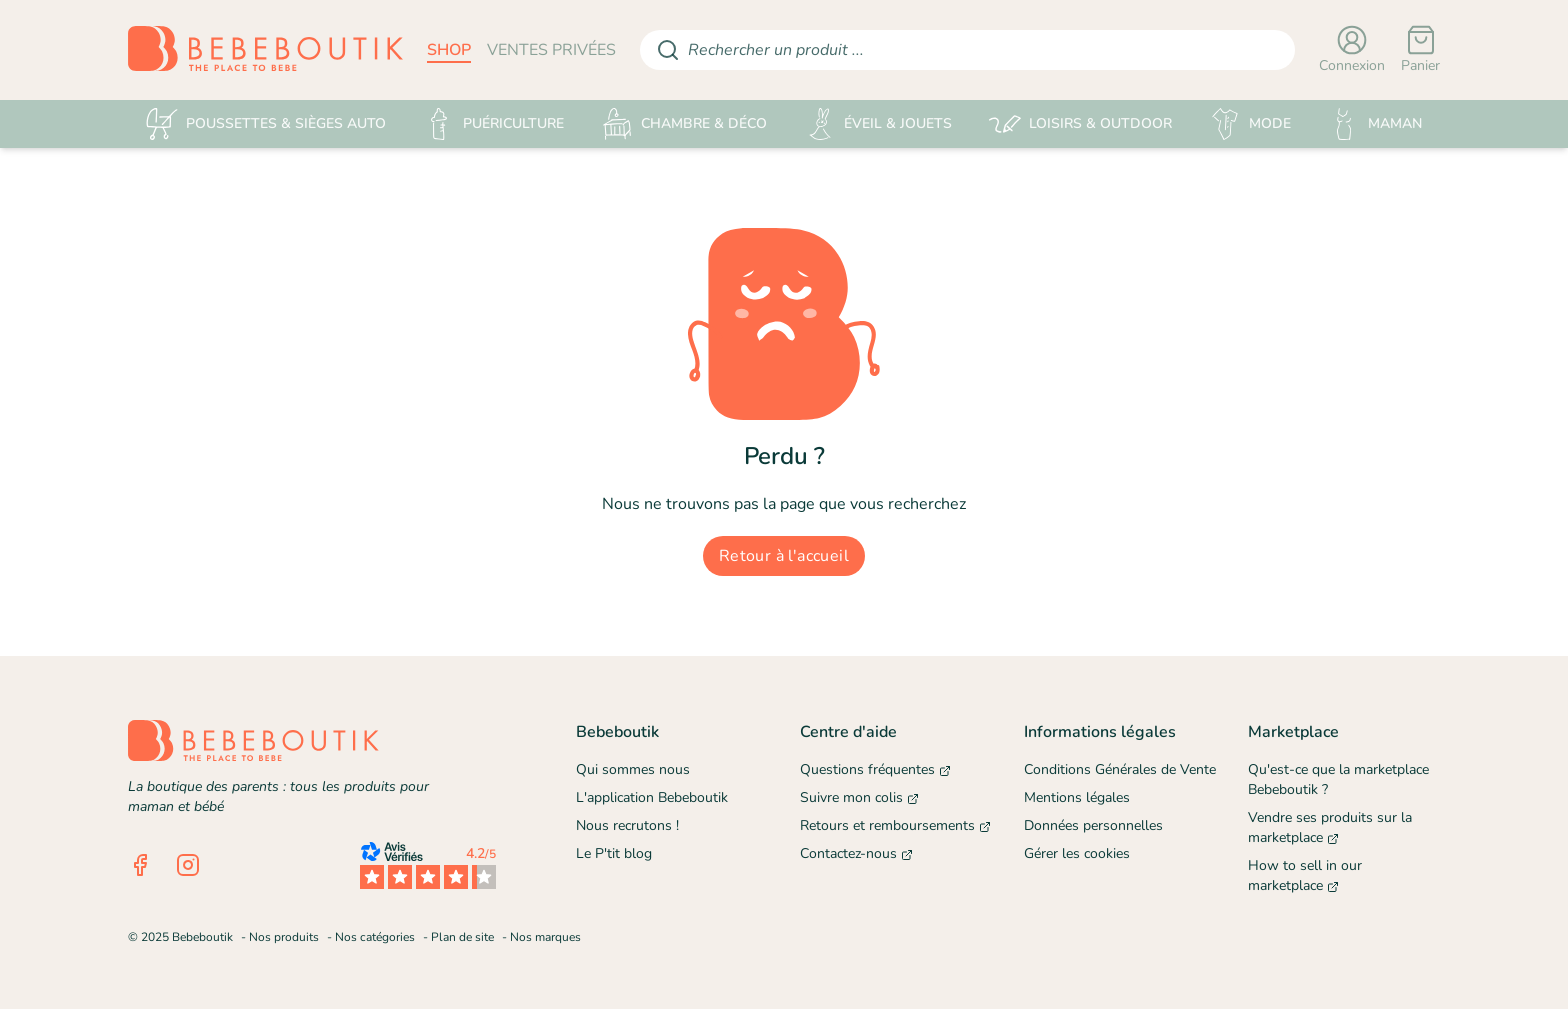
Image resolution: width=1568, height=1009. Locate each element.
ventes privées (551, 50)
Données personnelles (1093, 825)
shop (449, 50)
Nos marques (545, 937)
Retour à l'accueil (784, 556)
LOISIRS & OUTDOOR (1080, 124)
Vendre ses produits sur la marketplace (1330, 827)
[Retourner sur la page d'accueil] (265, 50)
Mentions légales (1077, 797)
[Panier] (1420, 50)
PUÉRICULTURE (493, 124)
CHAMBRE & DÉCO (684, 124)
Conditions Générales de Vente (1120, 769)
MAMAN (1375, 124)
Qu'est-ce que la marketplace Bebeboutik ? (1338, 779)
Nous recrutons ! (627, 825)
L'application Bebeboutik (652, 797)
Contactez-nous (856, 853)
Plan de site (462, 937)
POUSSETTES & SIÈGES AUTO (266, 124)
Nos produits (284, 937)
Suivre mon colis (859, 797)
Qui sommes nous (633, 769)
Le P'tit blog (614, 853)
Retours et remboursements (895, 825)
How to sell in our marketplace (1305, 875)
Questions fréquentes (875, 769)
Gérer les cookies (1077, 853)
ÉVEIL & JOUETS (878, 124)
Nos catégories (375, 937)
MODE (1250, 124)
